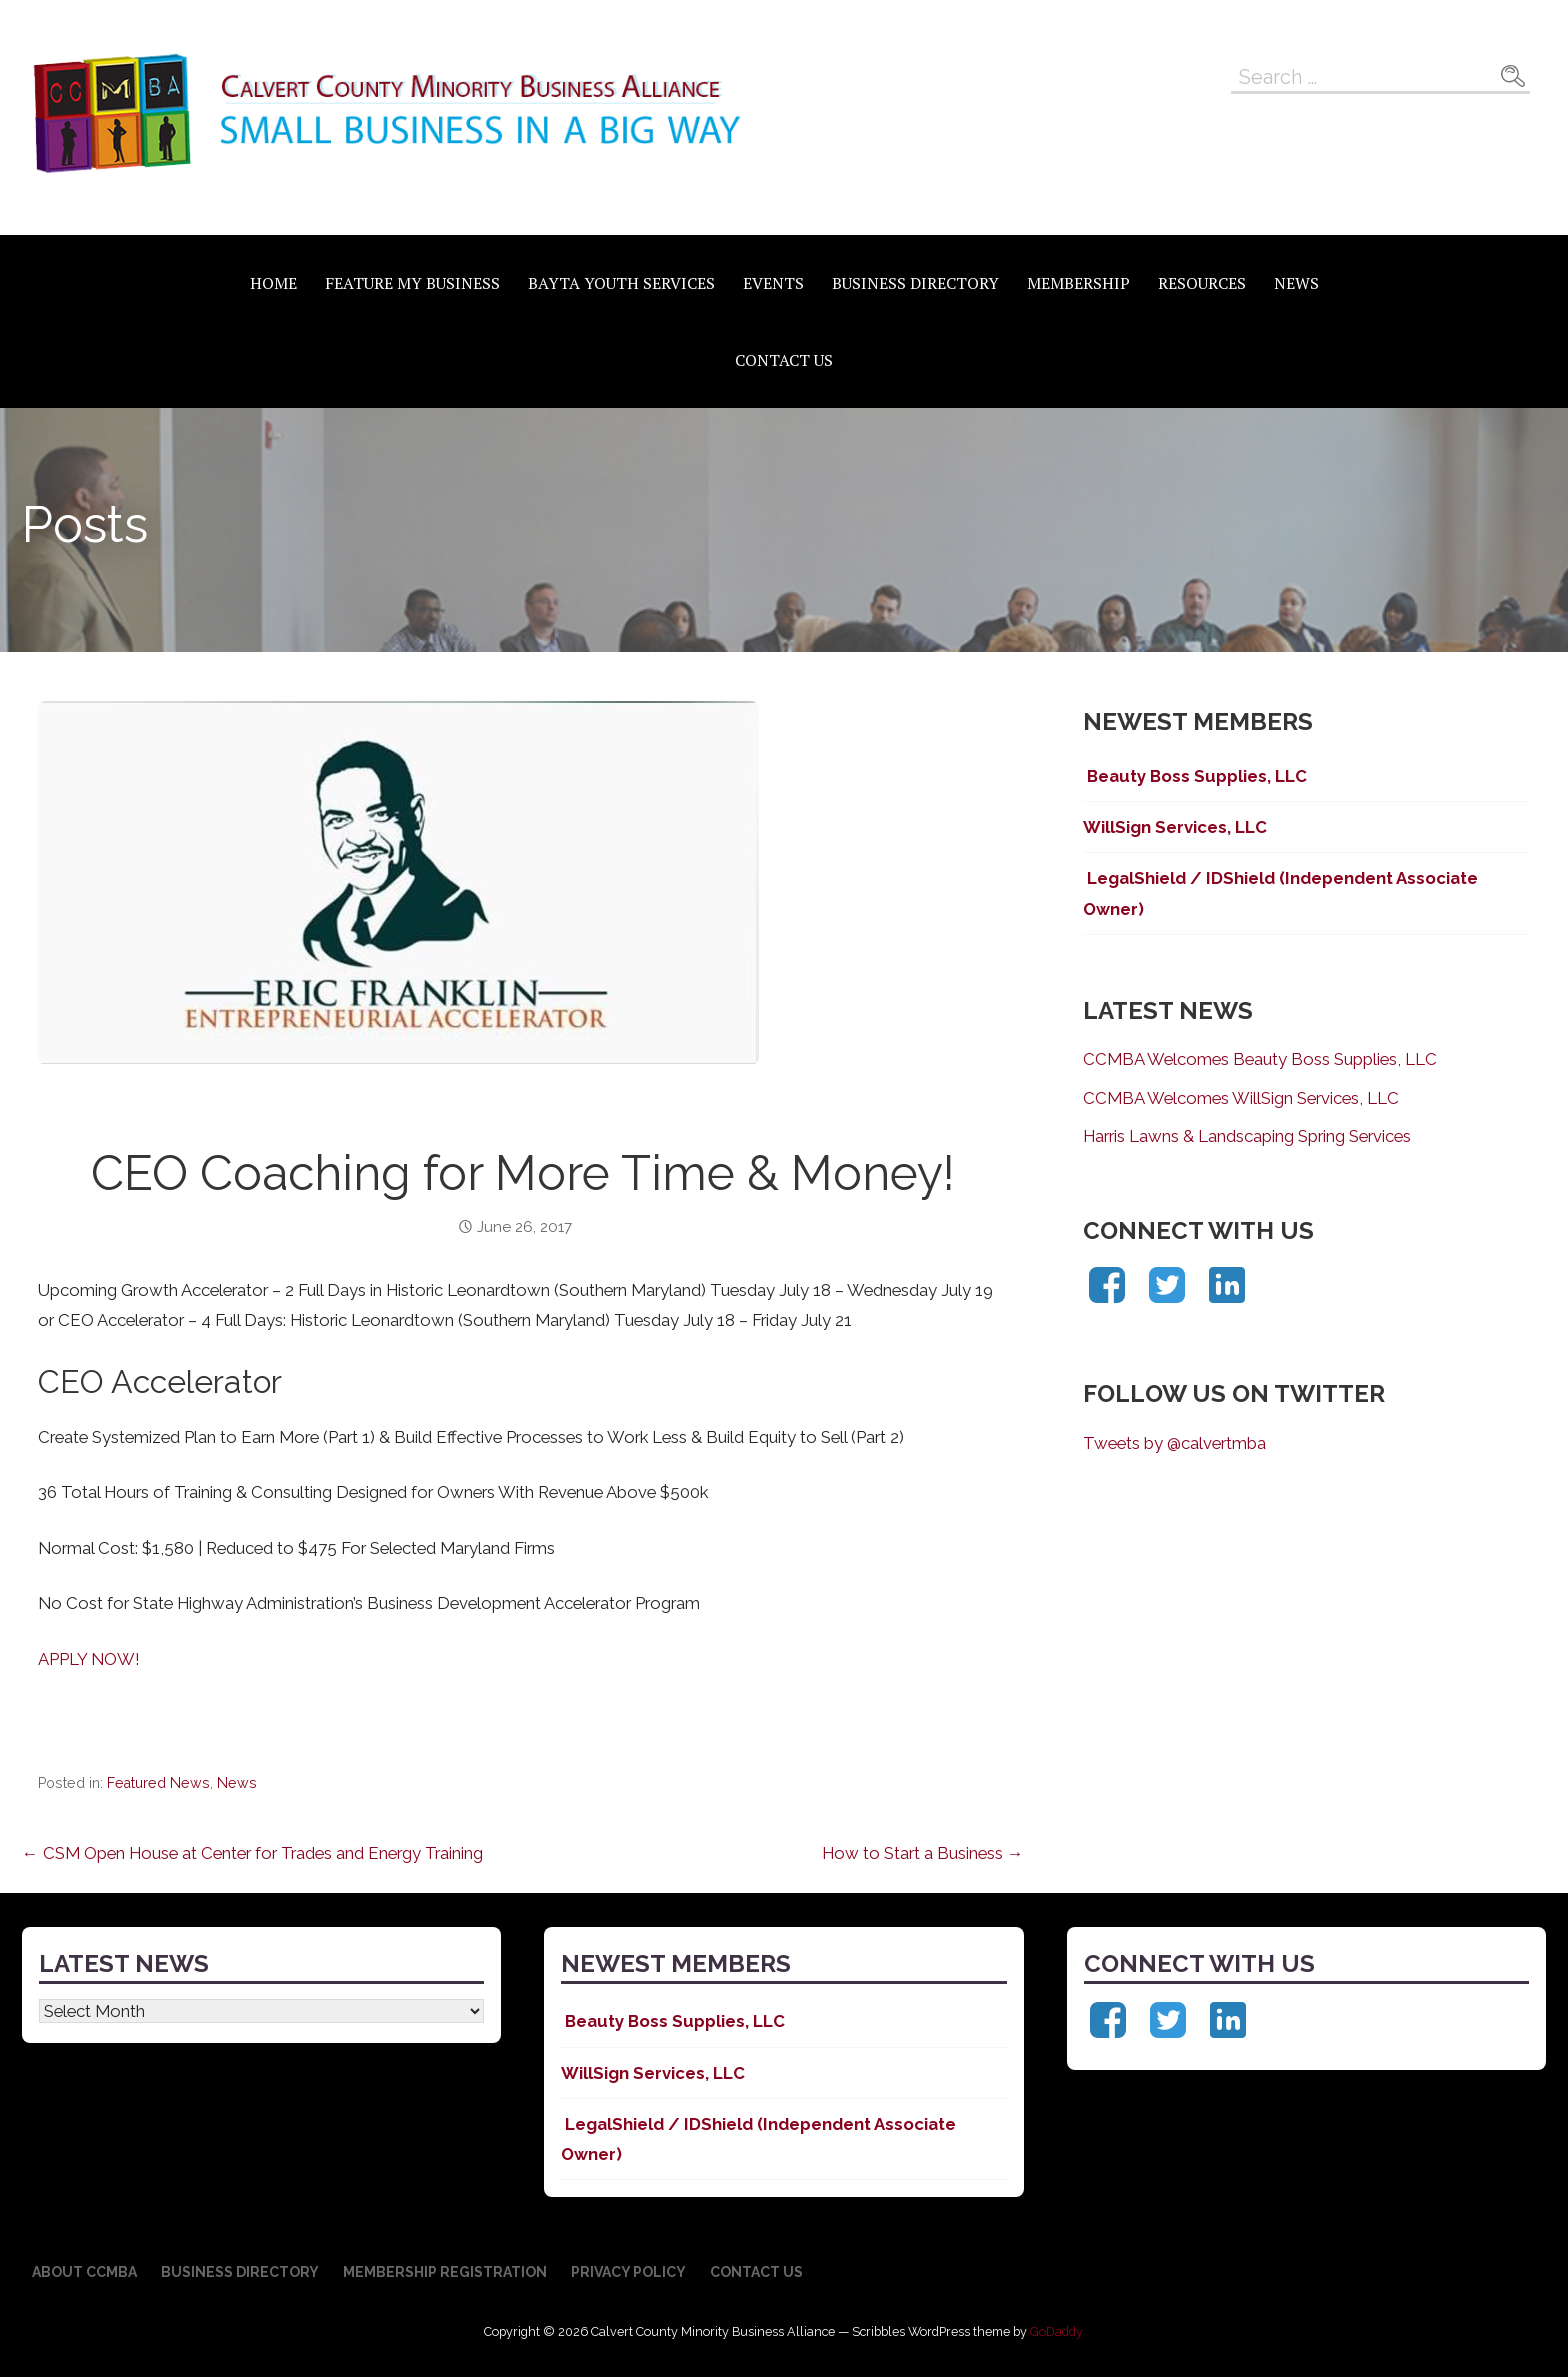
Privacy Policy (628, 2272)
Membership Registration (445, 2272)
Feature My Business (412, 283)
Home (273, 283)
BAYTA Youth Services (621, 283)
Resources (1202, 283)
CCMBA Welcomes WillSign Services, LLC (1241, 1098)
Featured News (158, 1783)
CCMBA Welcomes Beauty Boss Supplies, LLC (1260, 1059)
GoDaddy (1056, 2331)
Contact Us (784, 360)
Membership (1078, 283)
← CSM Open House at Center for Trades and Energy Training (252, 1853)
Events (773, 283)
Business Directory (915, 283)
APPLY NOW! (89, 1659)
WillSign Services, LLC (1175, 827)
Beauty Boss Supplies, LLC (1195, 776)
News (1296, 283)
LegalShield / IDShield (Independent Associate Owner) (1280, 893)
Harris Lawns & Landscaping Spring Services (1247, 1136)
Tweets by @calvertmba (1174, 1443)
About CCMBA (84, 2272)
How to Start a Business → (923, 1853)
